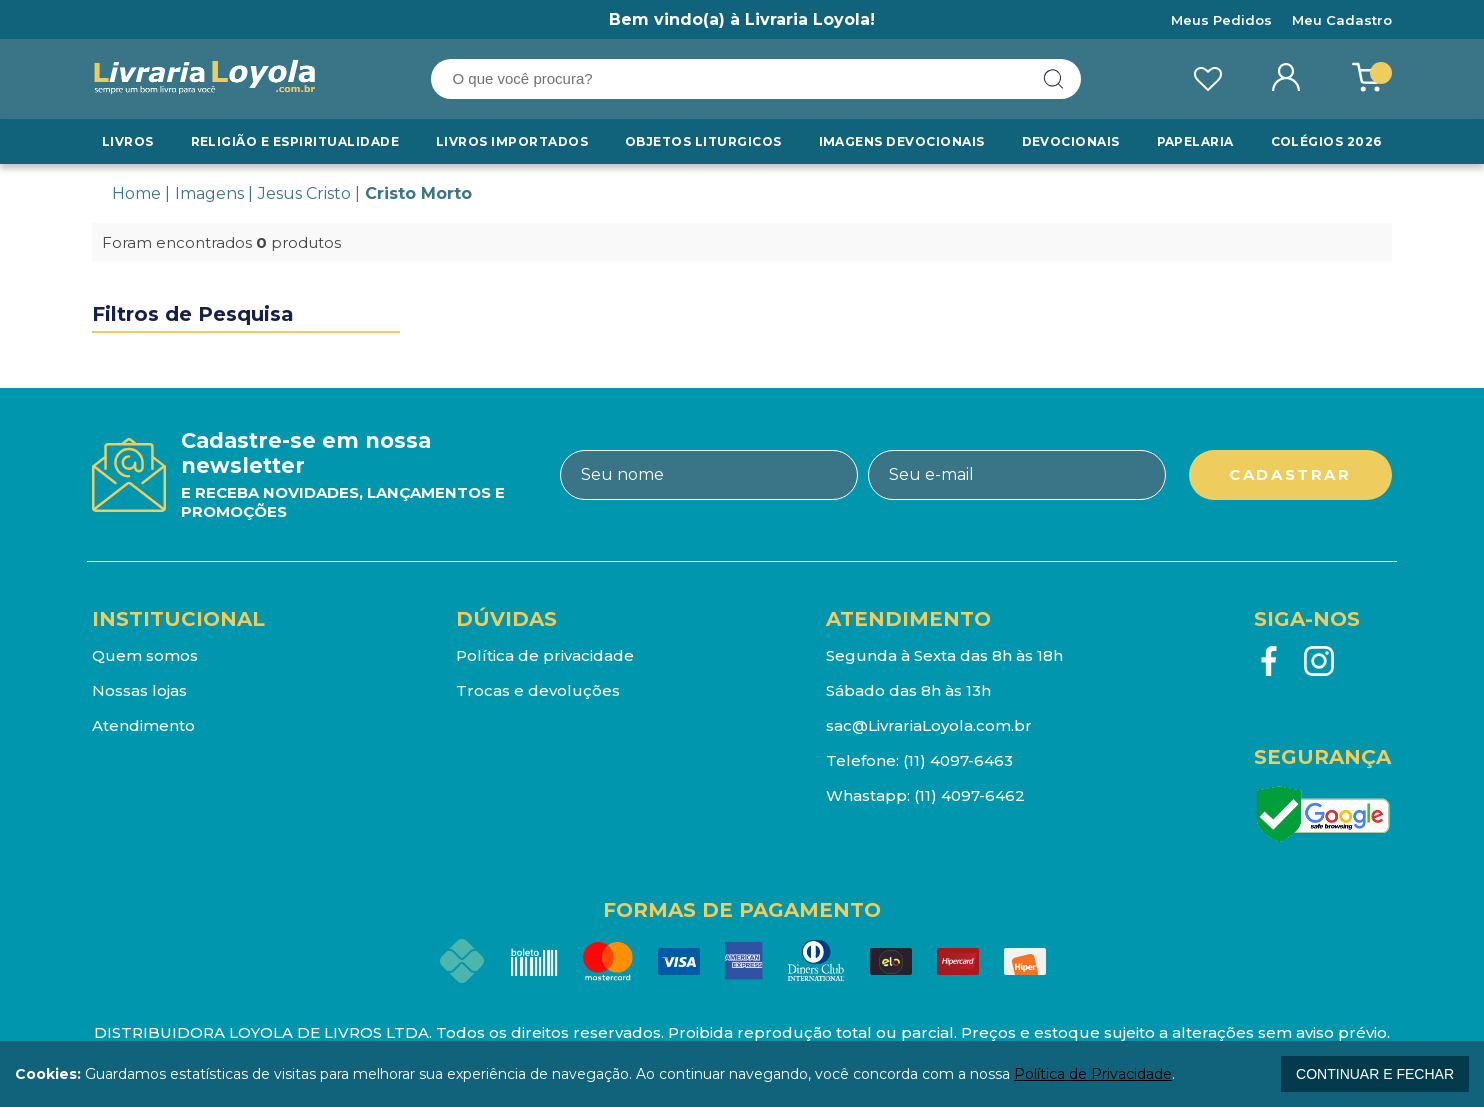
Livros (128, 141)
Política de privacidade (545, 655)
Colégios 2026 (1325, 141)
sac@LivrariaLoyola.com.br (929, 725)
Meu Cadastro (1342, 20)
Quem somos (145, 655)
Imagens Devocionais (902, 141)
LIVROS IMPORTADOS (513, 141)
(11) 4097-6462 (969, 795)
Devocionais (1072, 141)
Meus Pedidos (1221, 20)
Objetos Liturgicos (704, 141)
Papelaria (1195, 141)
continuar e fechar (1375, 1074)
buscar (1054, 79)
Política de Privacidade (1093, 1074)
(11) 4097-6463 (958, 760)
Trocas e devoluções (538, 690)
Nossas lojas (139, 690)
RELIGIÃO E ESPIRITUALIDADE (295, 141)
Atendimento (143, 725)
